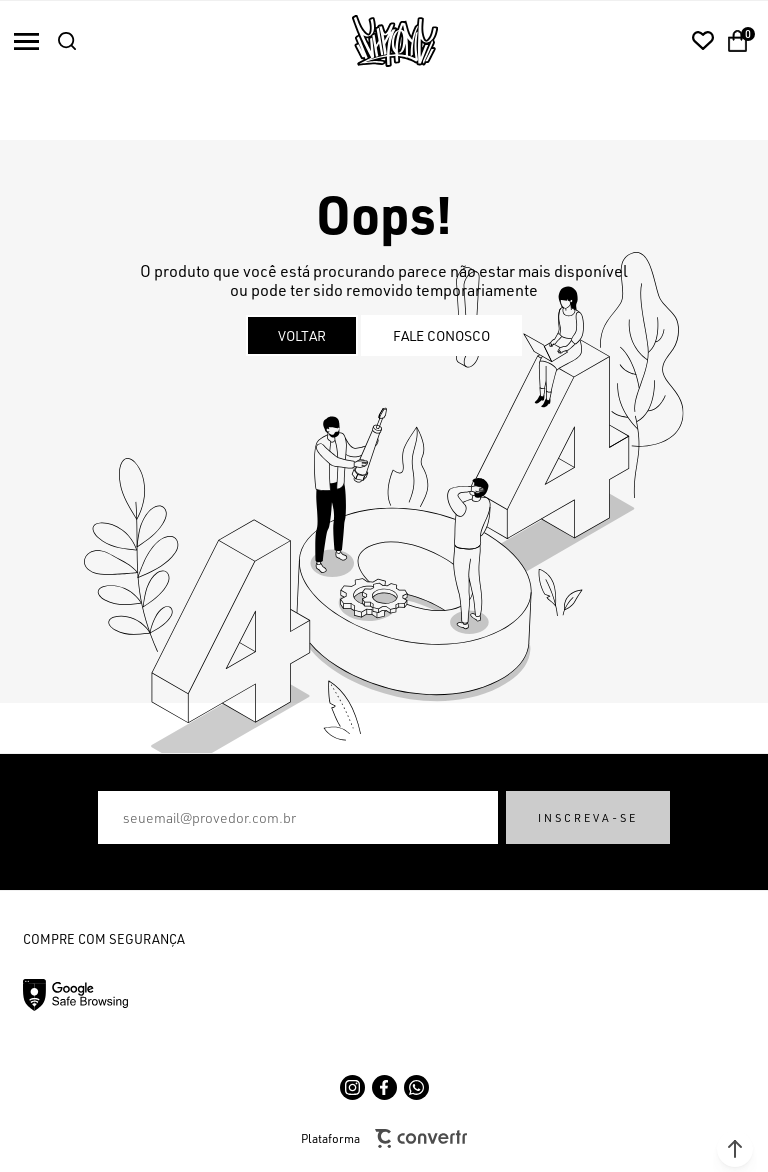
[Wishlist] (703, 41)
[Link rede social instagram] (352, 1087)
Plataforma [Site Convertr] (384, 1138)
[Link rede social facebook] (384, 1087)
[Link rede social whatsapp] (416, 1087)
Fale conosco (441, 335)
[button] (735, 1149)
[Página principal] (395, 41)
